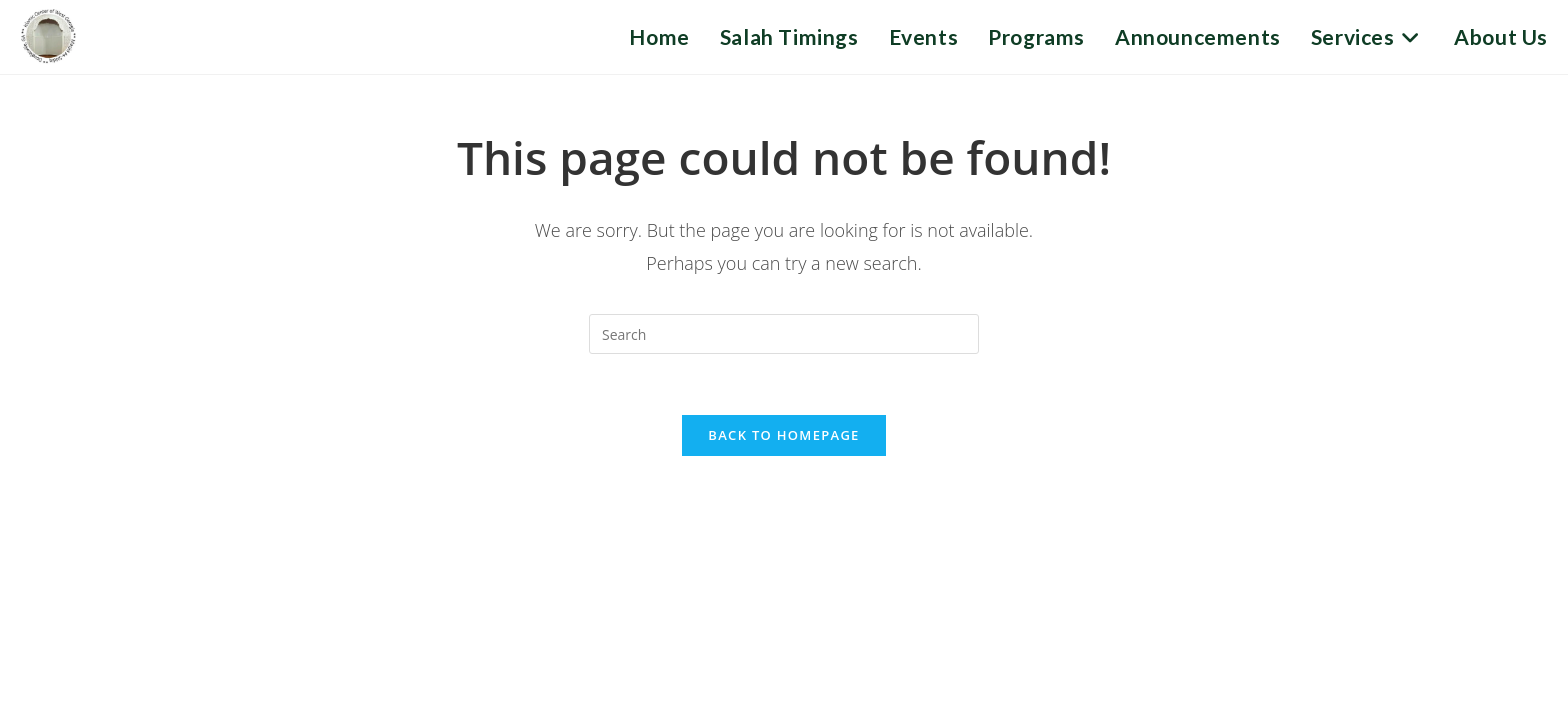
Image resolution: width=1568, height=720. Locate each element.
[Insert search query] (784, 334)
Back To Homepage (783, 435)
